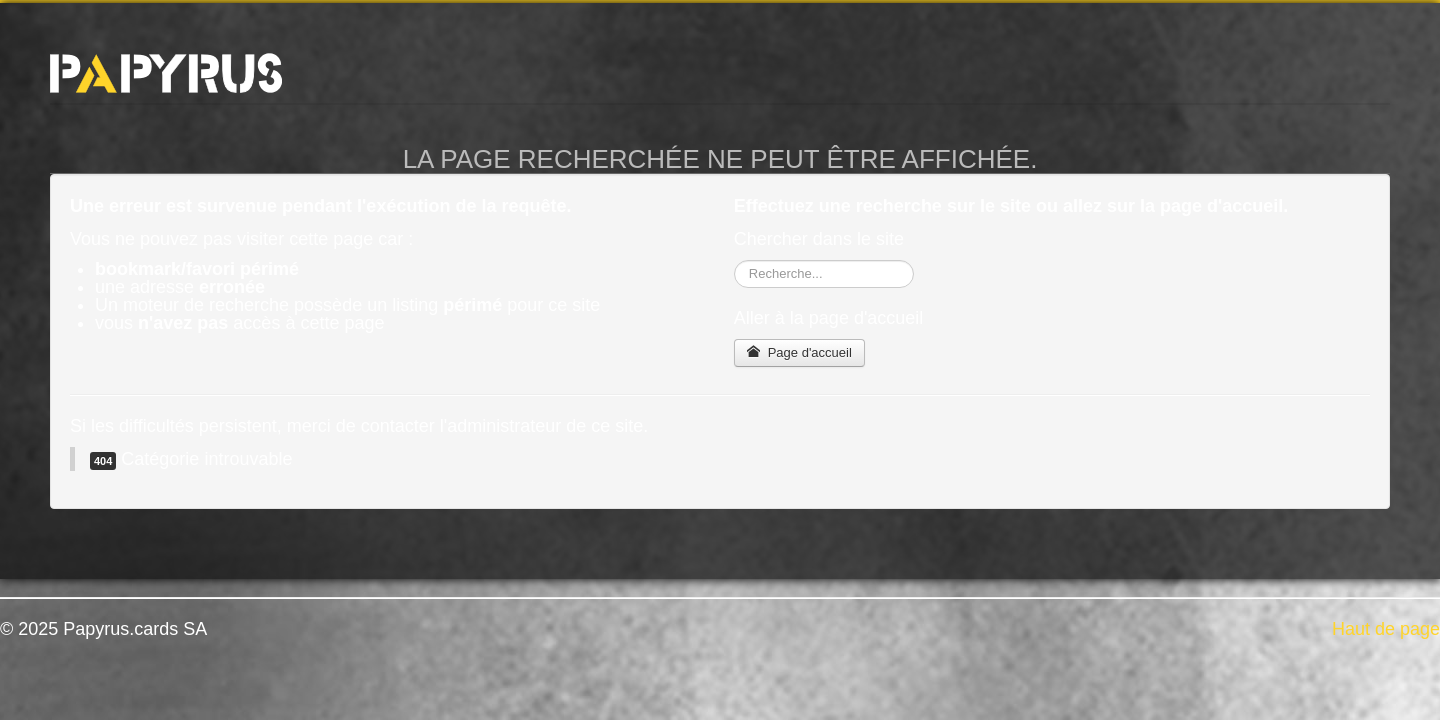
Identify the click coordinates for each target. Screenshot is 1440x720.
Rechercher (734, 260)
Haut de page (1386, 629)
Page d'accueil (799, 352)
